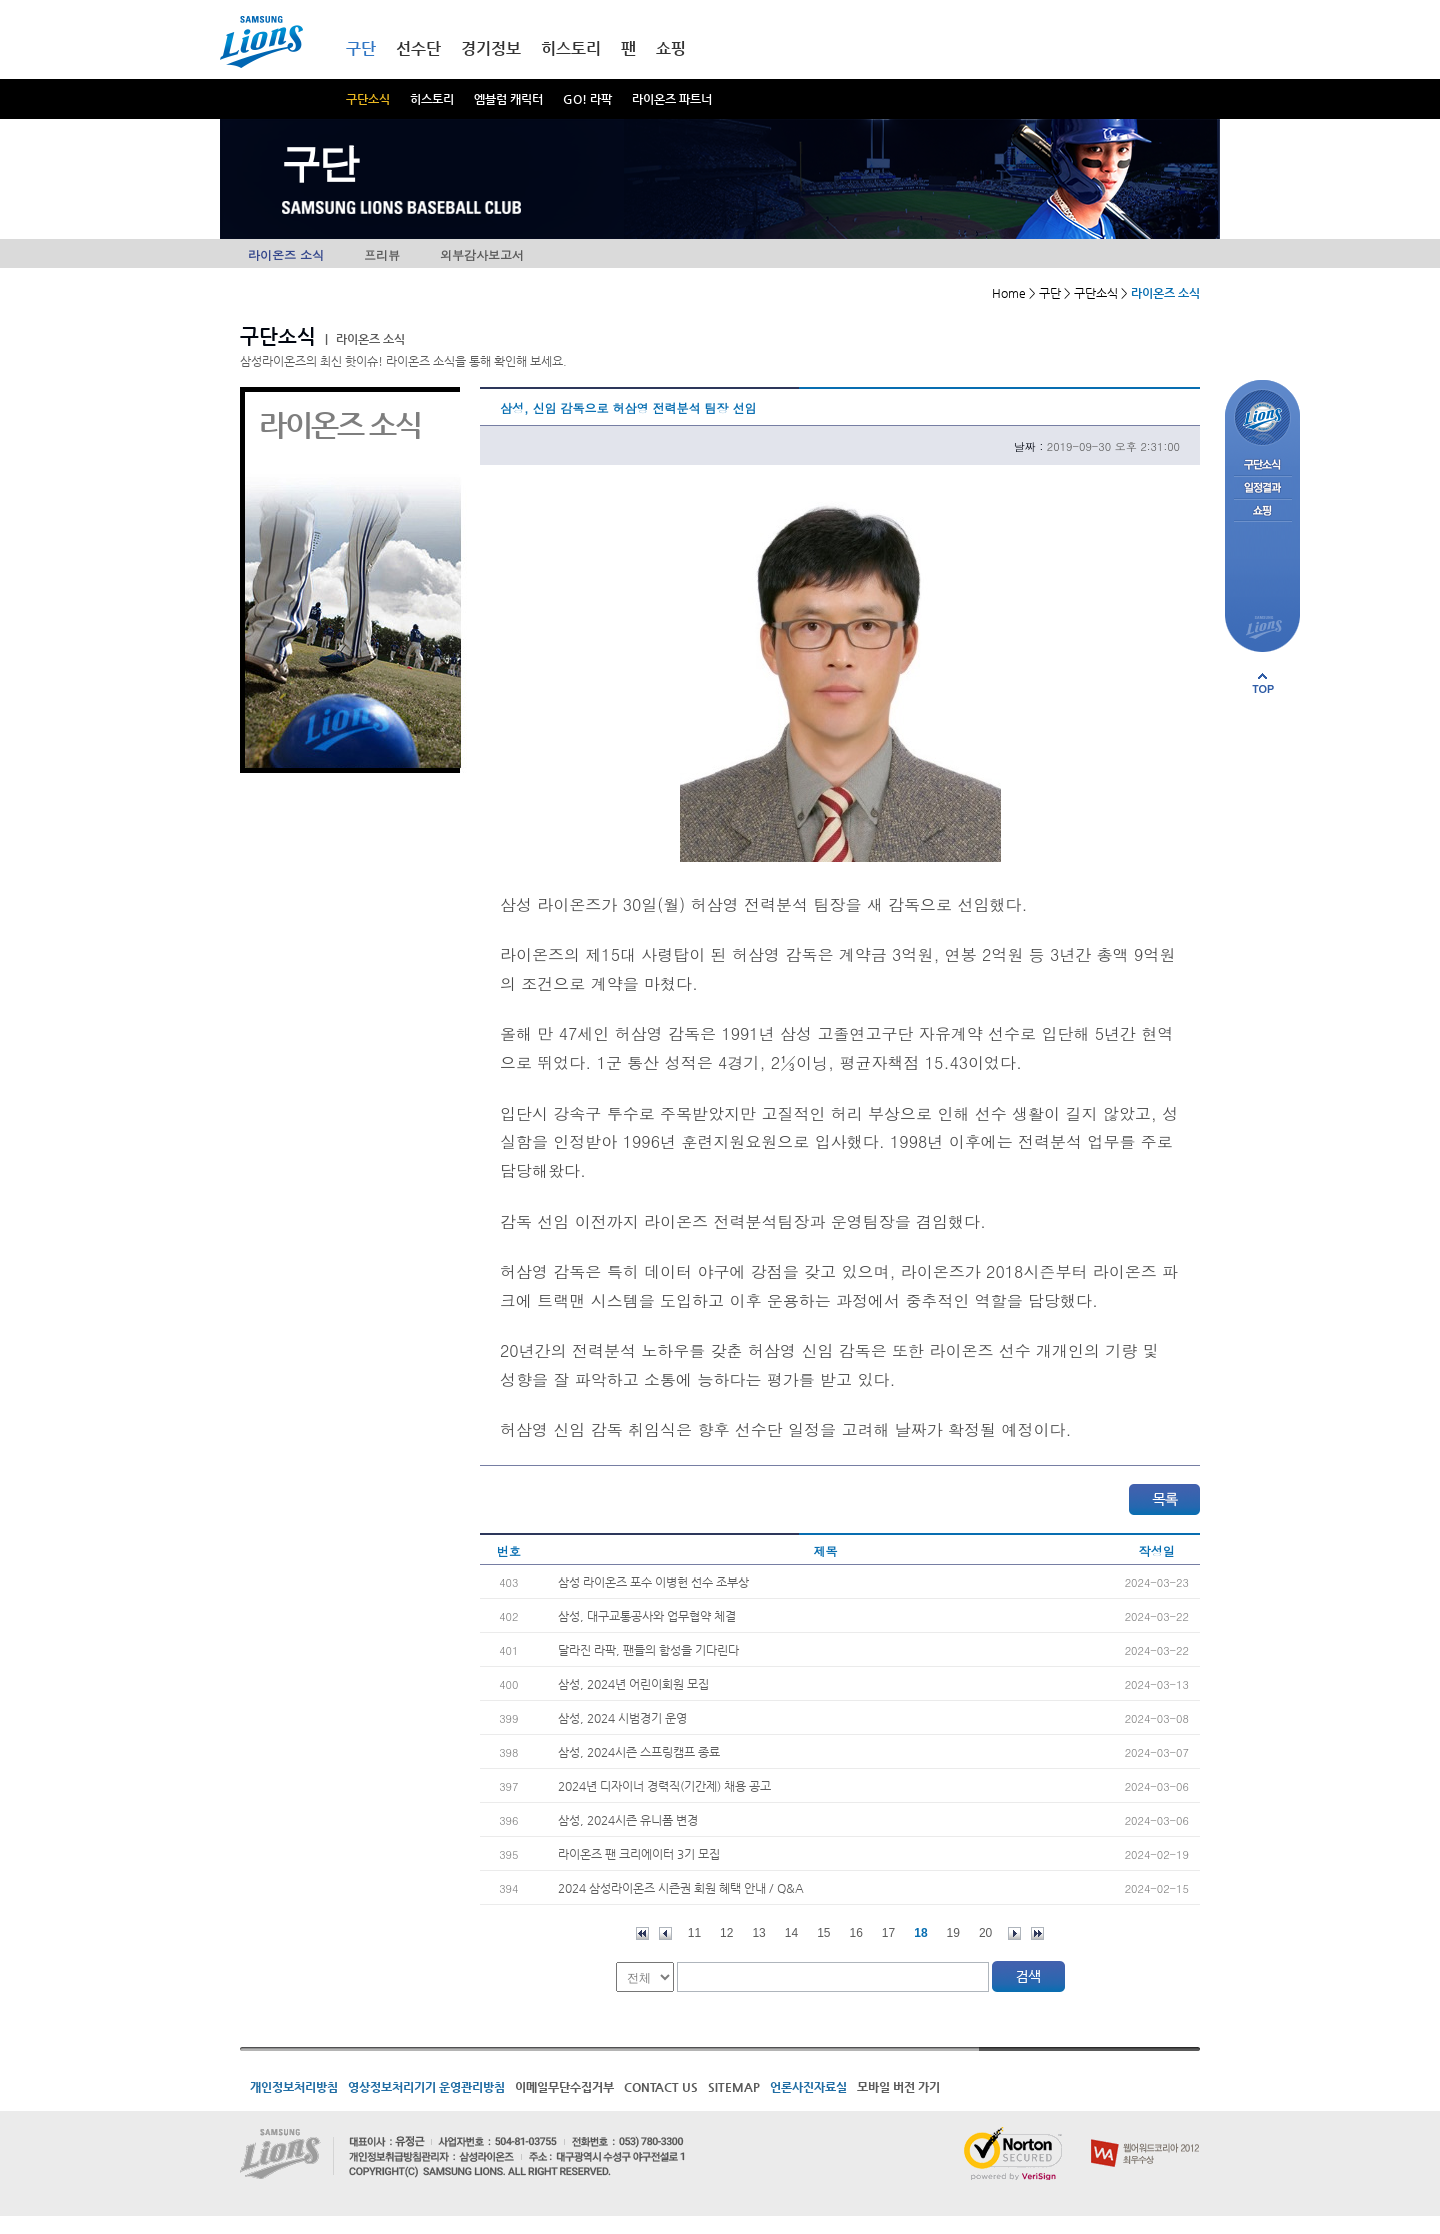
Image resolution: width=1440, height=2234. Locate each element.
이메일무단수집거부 (564, 2087)
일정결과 (1262, 488)
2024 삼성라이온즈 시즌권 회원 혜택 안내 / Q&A (681, 1888)
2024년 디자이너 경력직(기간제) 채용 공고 (664, 1786)
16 (856, 1933)
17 (888, 1933)
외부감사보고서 (482, 254)
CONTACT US (661, 2087)
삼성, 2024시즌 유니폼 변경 (628, 1820)
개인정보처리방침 (294, 2087)
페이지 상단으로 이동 (1263, 683)
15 (823, 1933)
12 (726, 1933)
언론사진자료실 (808, 2087)
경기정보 (491, 48)
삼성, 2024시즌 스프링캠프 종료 (639, 1752)
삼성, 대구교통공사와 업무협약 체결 (647, 1616)
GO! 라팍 (587, 99)
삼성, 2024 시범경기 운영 (622, 1718)
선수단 (418, 48)
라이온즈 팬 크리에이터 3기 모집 (639, 1854)
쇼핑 (671, 48)
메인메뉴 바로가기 (0, 0)
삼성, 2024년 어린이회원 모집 (633, 1684)
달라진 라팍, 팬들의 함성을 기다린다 (648, 1650)
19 (953, 1933)
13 (758, 1933)
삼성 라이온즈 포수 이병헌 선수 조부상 (653, 1582)
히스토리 (432, 99)
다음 (1014, 1933)
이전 (665, 1933)
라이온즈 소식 (286, 254)
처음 (642, 1933)
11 (694, 1933)
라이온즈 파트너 (672, 99)
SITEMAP (734, 2087)
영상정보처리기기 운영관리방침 (426, 2087)
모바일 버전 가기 (898, 2087)
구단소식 (368, 99)
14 (791, 1933)
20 (985, 1933)
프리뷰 (382, 254)
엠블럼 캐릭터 (508, 99)
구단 (361, 48)
